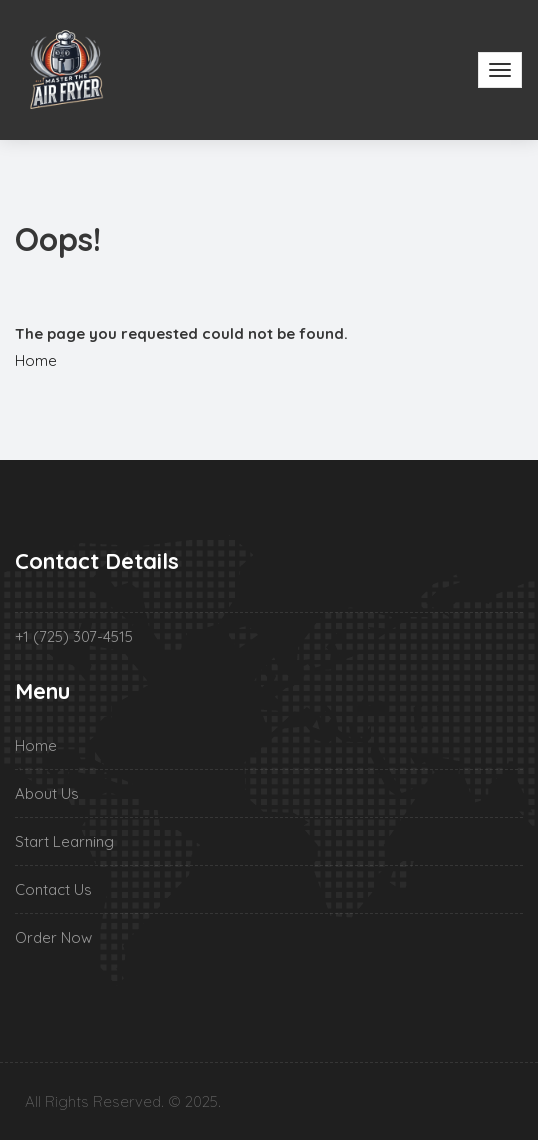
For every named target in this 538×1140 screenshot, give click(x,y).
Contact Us (53, 889)
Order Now (53, 937)
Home (36, 360)
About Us (47, 793)
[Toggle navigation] (500, 70)
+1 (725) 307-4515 (74, 636)
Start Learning (64, 841)
